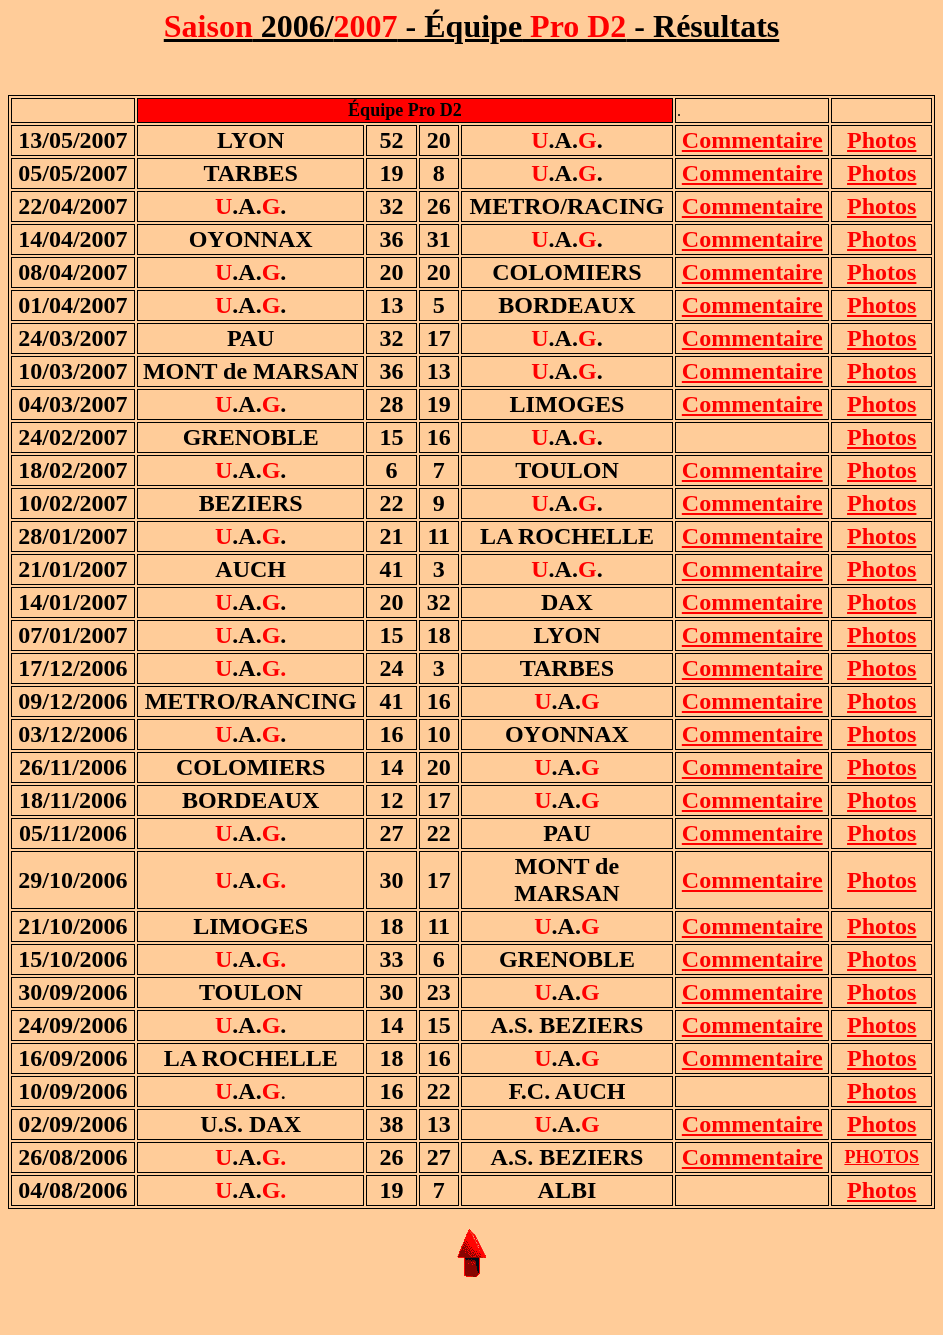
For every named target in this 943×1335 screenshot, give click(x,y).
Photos (881, 437)
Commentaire (752, 140)
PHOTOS (881, 1157)
